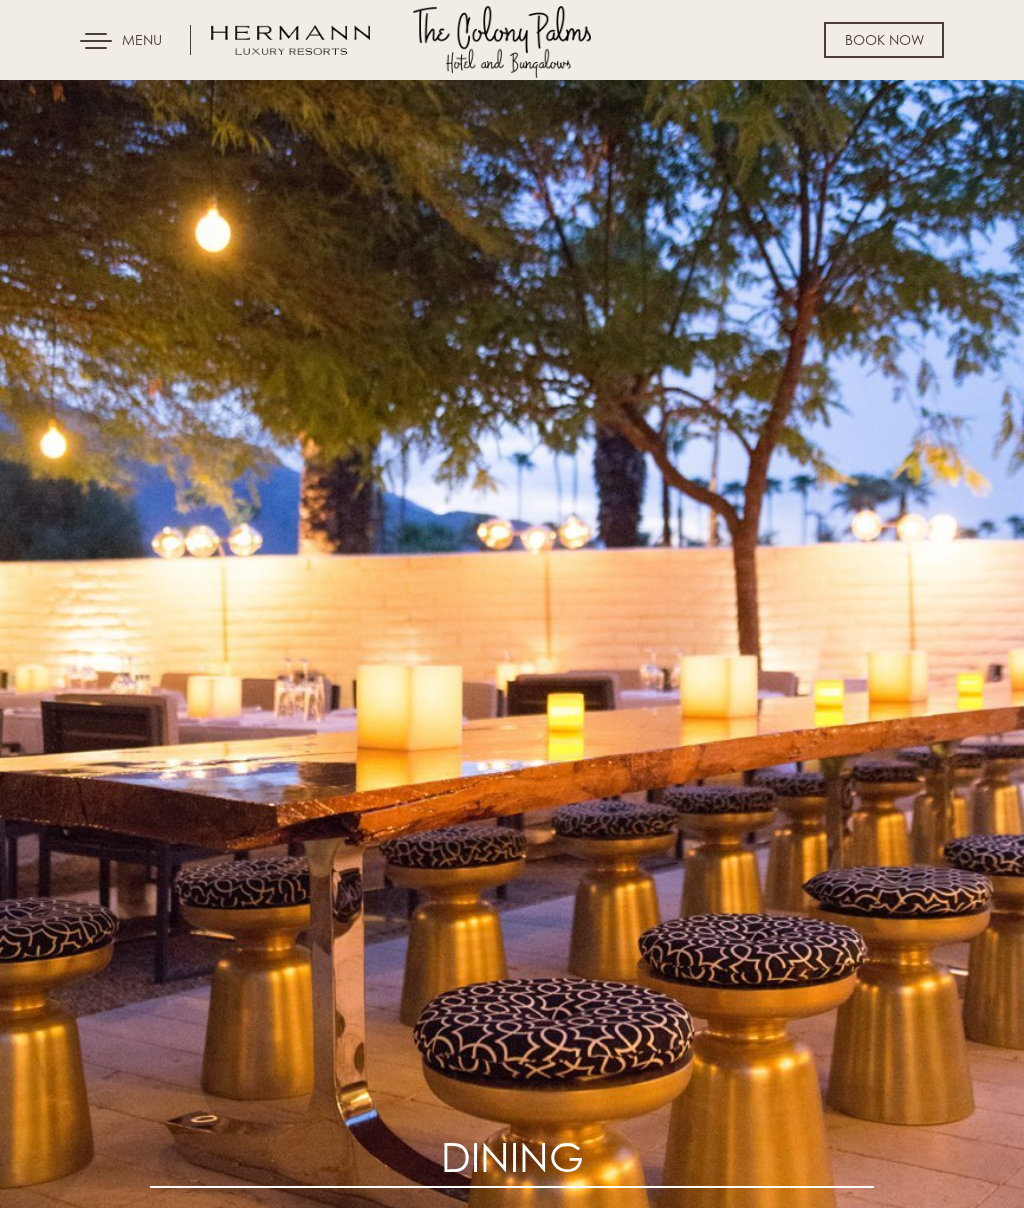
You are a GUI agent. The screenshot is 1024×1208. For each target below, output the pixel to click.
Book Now (884, 39)
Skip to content (74, 92)
